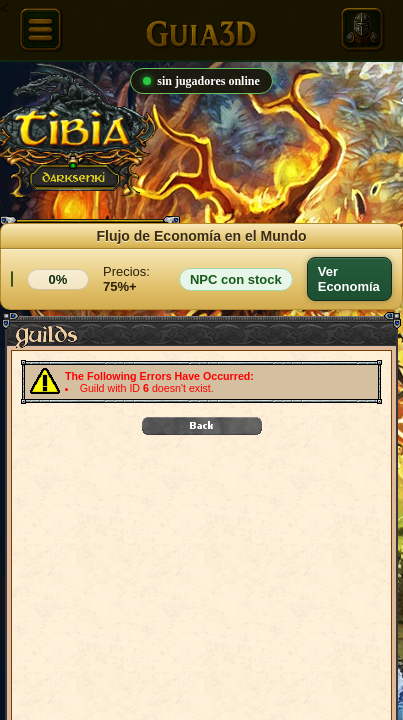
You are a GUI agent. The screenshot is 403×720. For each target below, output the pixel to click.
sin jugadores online (201, 81)
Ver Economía (349, 279)
